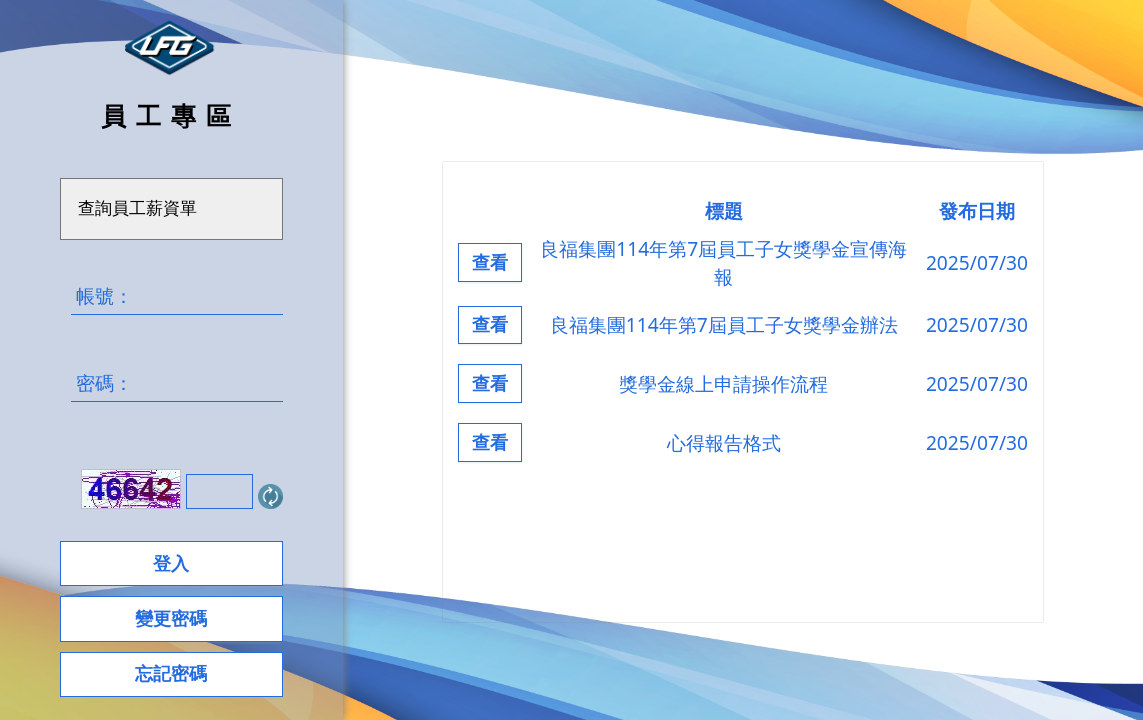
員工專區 (171, 115)
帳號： (177, 296)
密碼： (177, 383)
